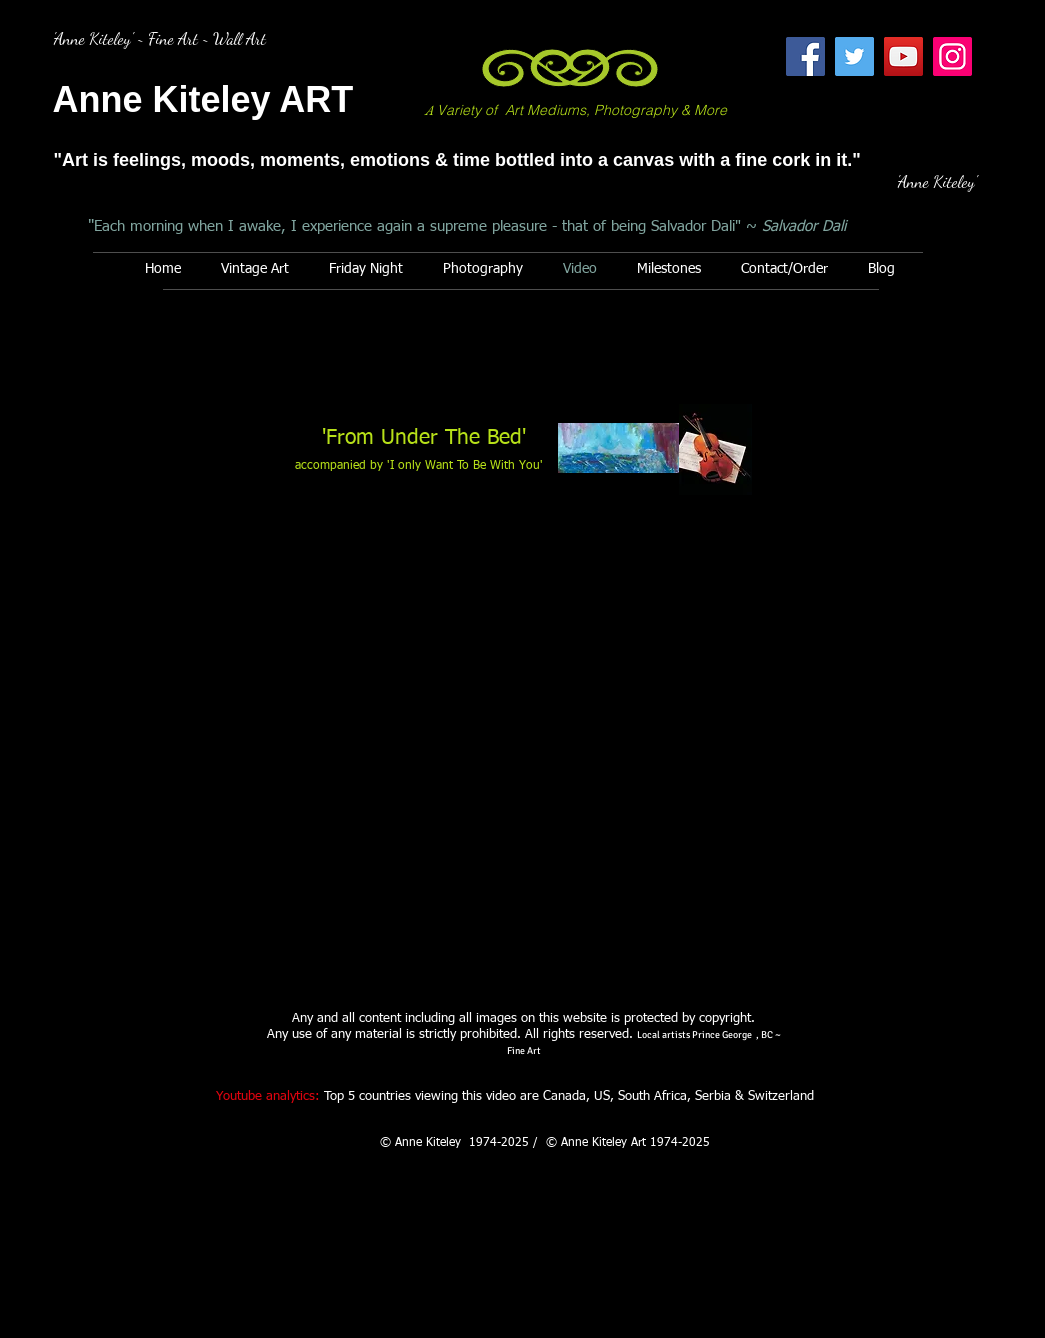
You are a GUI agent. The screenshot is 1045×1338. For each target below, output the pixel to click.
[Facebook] (805, 56)
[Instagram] (952, 56)
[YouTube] (903, 56)
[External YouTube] (525, 744)
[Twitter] (854, 56)
